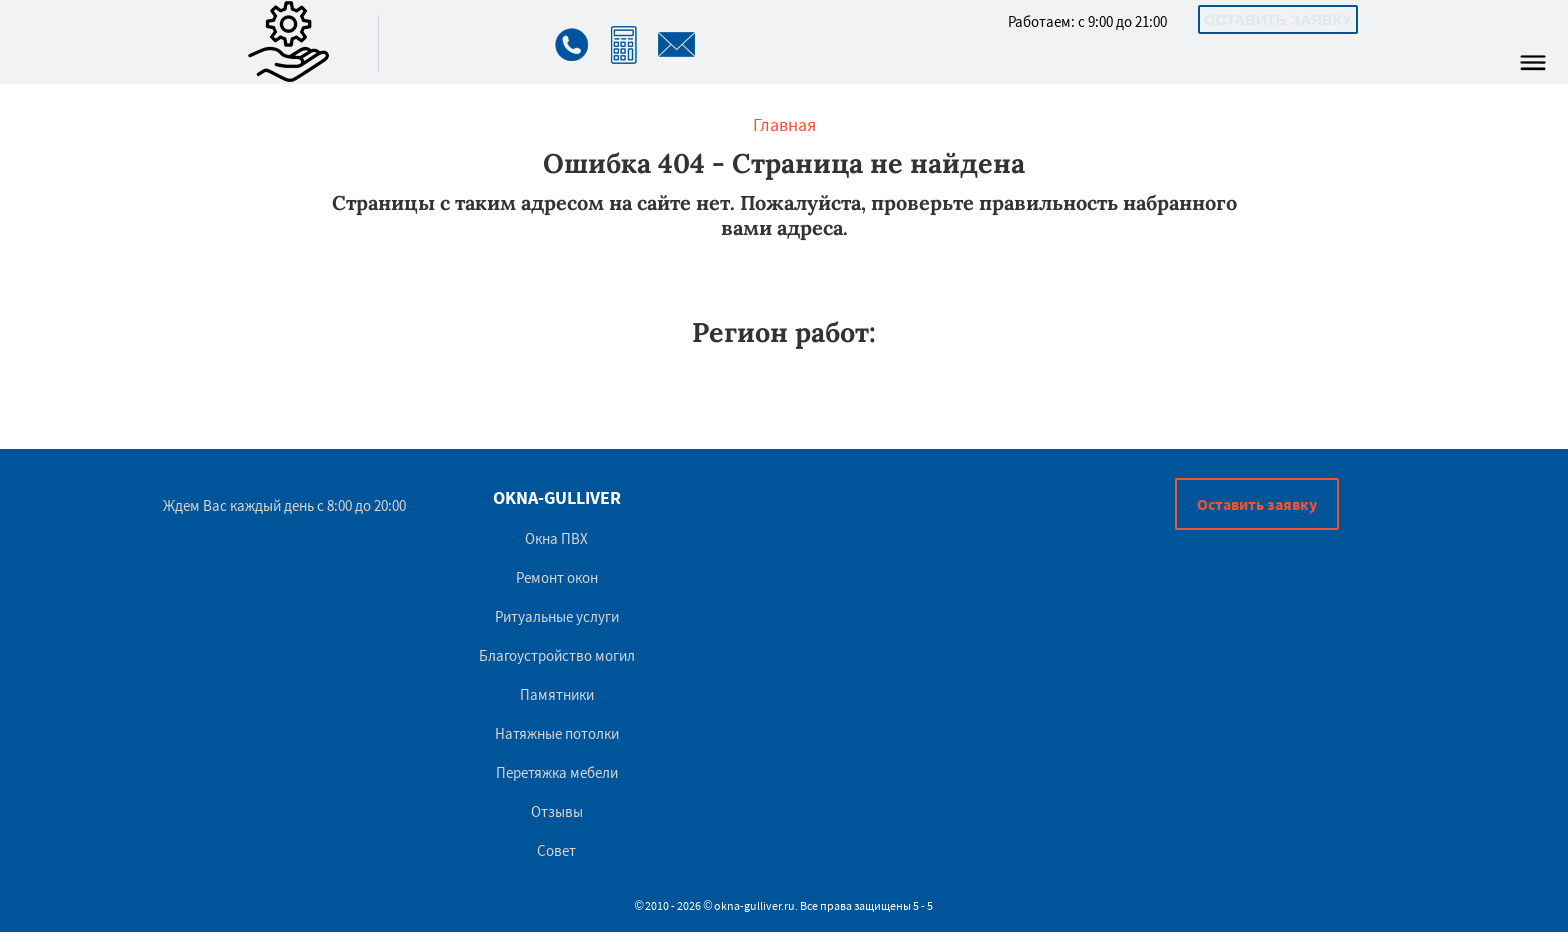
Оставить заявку (1278, 19)
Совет (556, 850)
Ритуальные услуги (557, 616)
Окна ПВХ (556, 538)
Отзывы (557, 811)
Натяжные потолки (557, 733)
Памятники (557, 694)
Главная (784, 124)
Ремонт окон (557, 577)
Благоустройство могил (557, 655)
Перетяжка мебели (557, 772)
